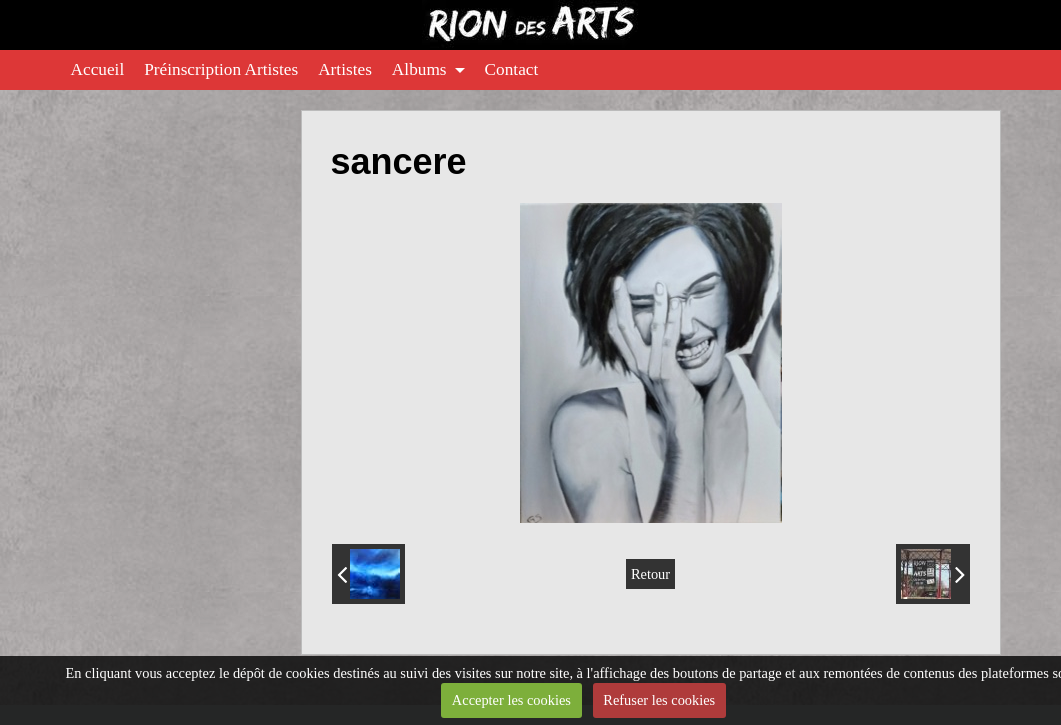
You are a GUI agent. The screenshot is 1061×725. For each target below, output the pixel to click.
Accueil (98, 69)
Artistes (345, 69)
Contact (512, 69)
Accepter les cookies (511, 700)
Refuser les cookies (659, 700)
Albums (419, 69)
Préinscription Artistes (221, 69)
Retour (650, 574)
